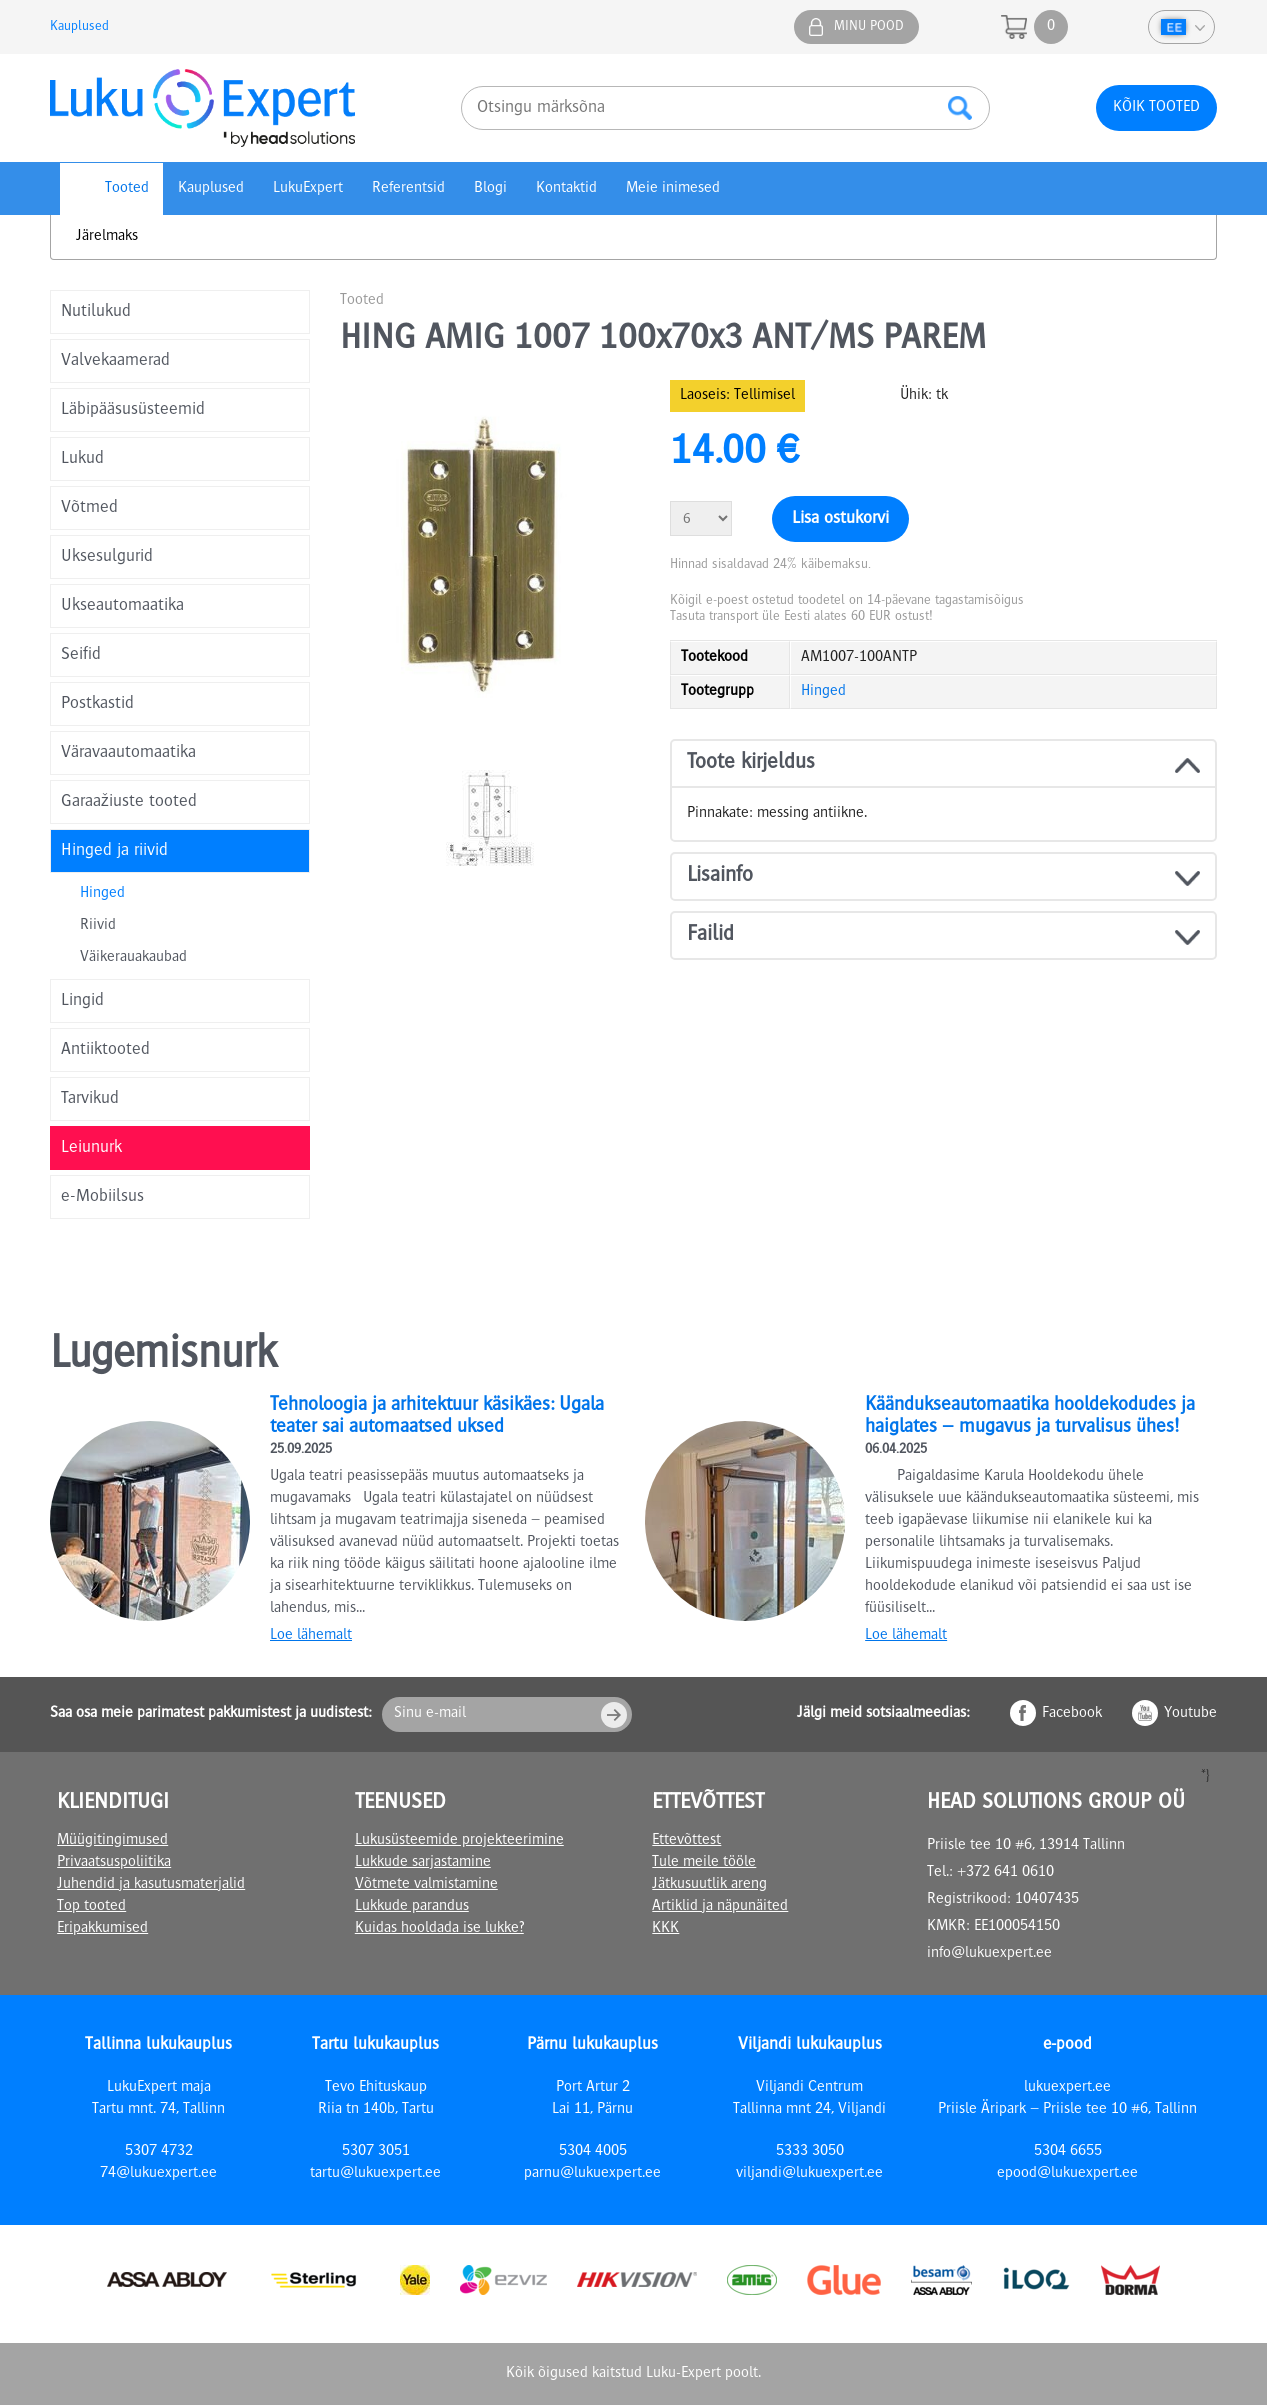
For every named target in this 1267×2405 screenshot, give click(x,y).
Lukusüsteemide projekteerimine (459, 1841)
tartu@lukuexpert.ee (375, 2174)
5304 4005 (593, 2152)
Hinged (102, 894)
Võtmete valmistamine (426, 1885)
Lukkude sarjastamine (423, 1863)
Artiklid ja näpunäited (720, 1907)
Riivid (98, 926)
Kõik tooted (1156, 108)
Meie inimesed (673, 189)
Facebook (1072, 1714)
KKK (665, 1929)
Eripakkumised (102, 1929)
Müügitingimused (112, 1841)
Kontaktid (566, 189)
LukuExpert (308, 189)
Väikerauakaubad (133, 958)
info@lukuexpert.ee (989, 1954)
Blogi (490, 189)
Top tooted (91, 1907)
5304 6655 (1068, 2152)
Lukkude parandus (412, 1907)
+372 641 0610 (1005, 1873)
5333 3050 (810, 2152)
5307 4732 (159, 2152)
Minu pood (869, 27)
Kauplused (79, 27)
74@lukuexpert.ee (158, 2174)
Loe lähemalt (311, 1636)
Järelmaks (107, 237)
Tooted (127, 189)
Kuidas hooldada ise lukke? (439, 1929)
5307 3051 (376, 2152)
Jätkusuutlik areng (709, 1885)
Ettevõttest (686, 1841)
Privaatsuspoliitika (114, 1863)
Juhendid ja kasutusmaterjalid (151, 1885)
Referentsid (408, 189)
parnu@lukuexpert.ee (592, 2174)
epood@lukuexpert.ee (1067, 2174)
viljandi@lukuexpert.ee (809, 2174)
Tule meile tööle (704, 1863)
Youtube (1190, 1714)
